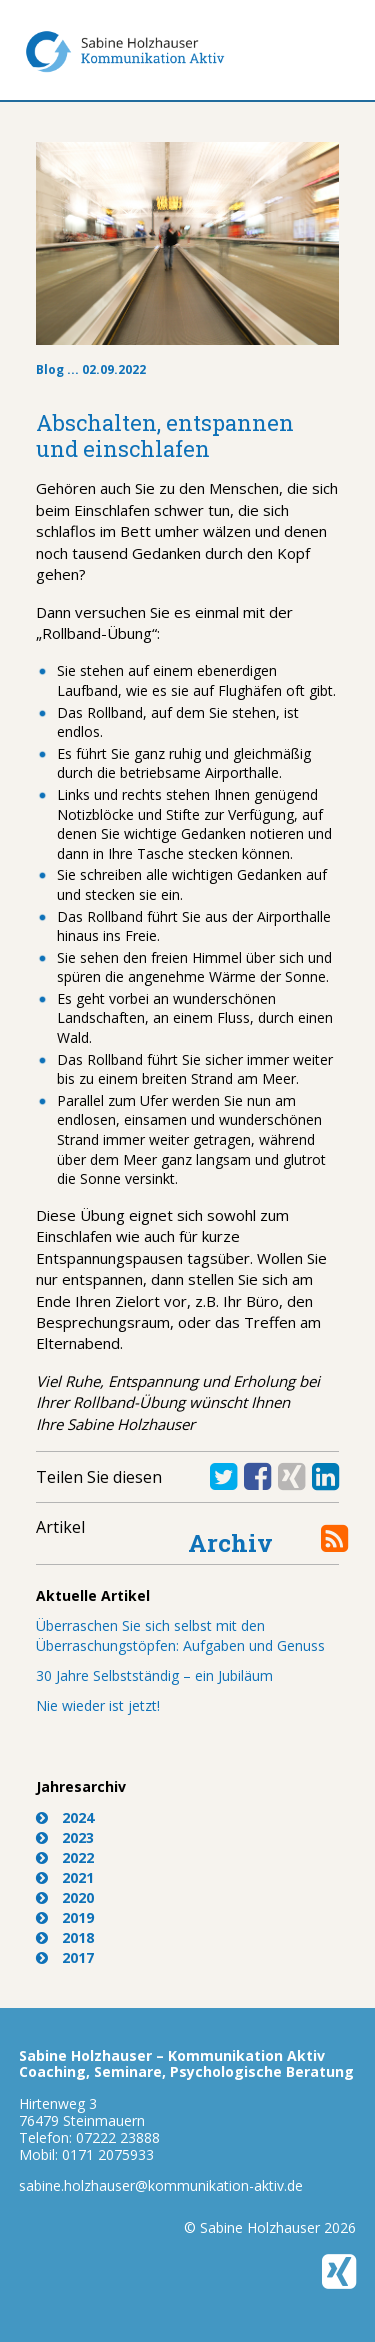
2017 (78, 1957)
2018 (78, 1937)
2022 (78, 1857)
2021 (78, 1877)
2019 (78, 1917)
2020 (78, 1897)
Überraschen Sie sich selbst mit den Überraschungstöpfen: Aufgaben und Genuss (180, 1635)
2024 (78, 1817)
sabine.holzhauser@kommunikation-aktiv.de (161, 2185)
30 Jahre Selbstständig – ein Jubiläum (154, 1675)
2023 (78, 1837)
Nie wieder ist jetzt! (98, 1705)
